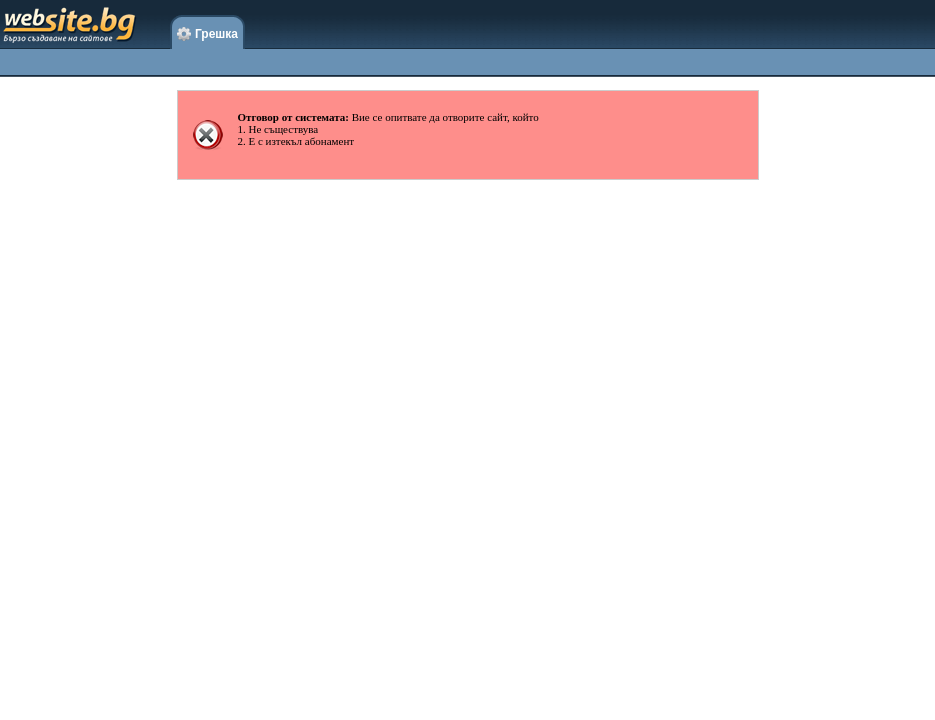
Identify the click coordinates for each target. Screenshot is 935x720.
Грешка (207, 34)
